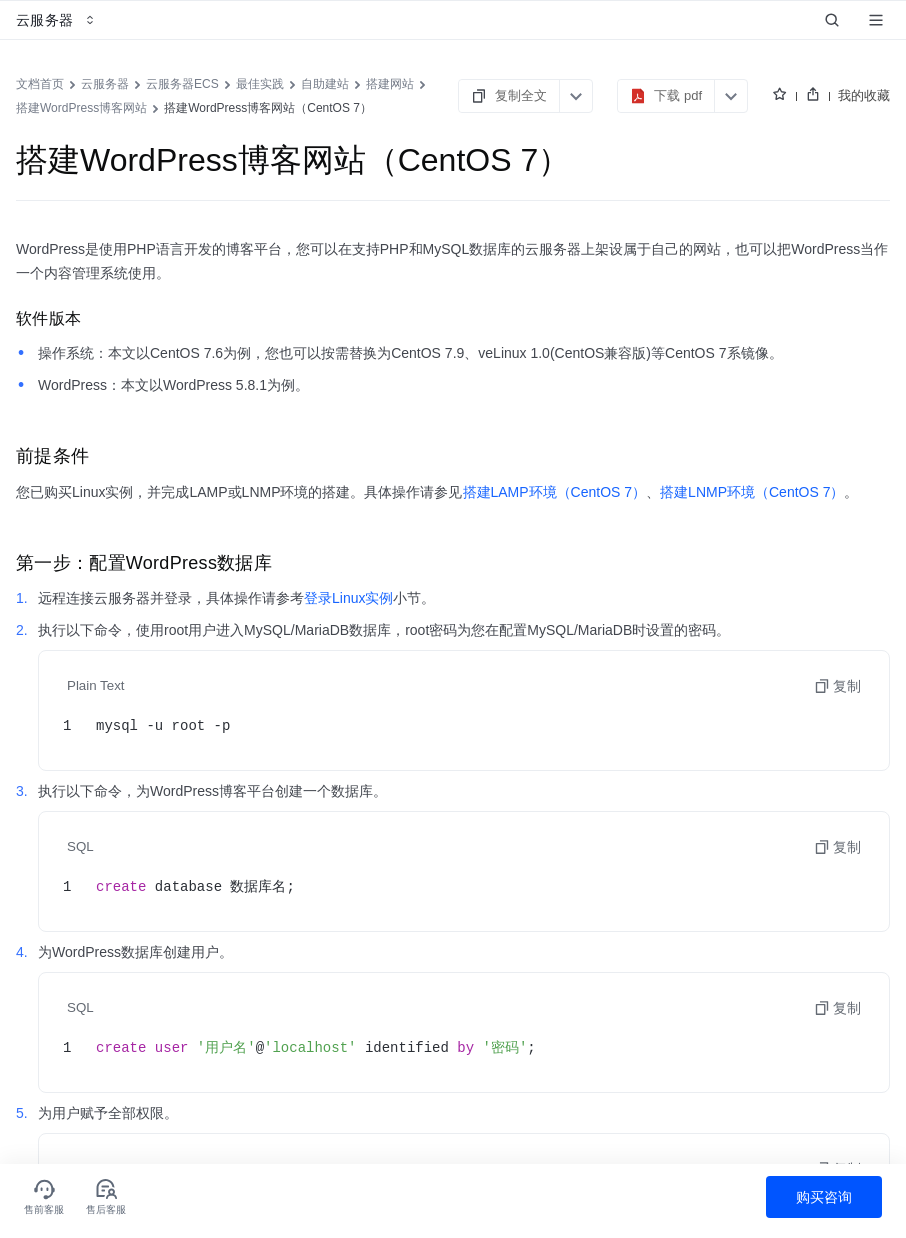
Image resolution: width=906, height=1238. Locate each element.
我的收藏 (864, 95)
